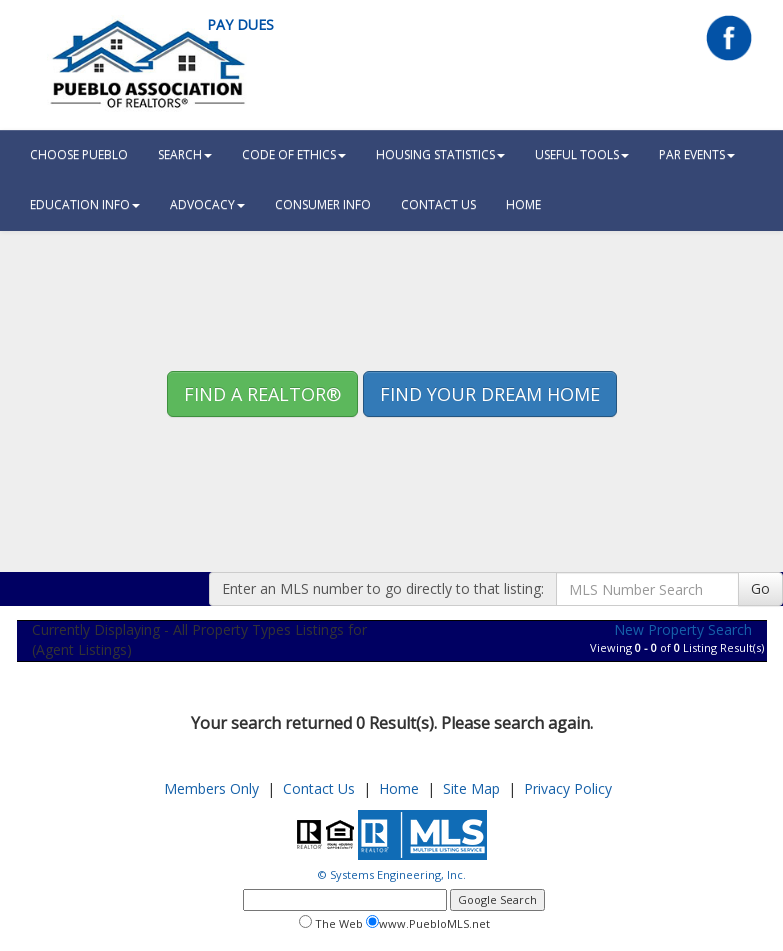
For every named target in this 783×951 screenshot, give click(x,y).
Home (399, 788)
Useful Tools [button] (582, 154)
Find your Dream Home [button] (490, 394)
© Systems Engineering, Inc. (392, 874)
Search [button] (185, 154)
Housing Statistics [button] (440, 154)
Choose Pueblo (79, 154)
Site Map (471, 788)
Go (760, 588)
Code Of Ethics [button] (294, 154)
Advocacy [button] (207, 204)
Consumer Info (323, 204)
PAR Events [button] (697, 154)
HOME (523, 204)
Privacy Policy (568, 788)
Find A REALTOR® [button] (262, 394)
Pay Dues (240, 24)
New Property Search (683, 629)
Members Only (211, 788)
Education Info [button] (85, 204)
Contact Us (438, 204)
